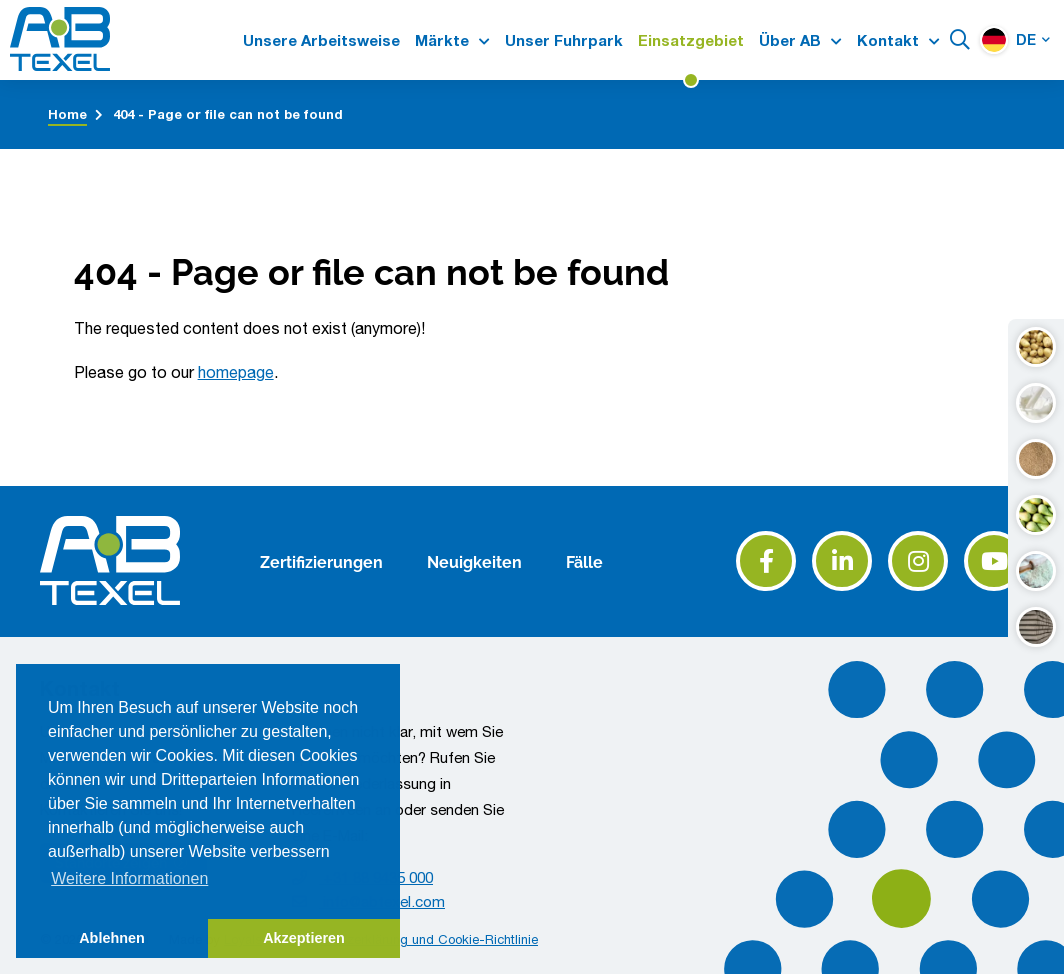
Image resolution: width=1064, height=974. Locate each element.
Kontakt (888, 40)
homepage (236, 372)
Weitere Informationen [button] (129, 878)
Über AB (790, 40)
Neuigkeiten (474, 561)
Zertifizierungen (321, 561)
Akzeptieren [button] (304, 938)
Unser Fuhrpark (564, 40)
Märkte (442, 40)
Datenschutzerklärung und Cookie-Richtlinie (410, 939)
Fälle (584, 561)
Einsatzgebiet (691, 40)
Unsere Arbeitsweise (321, 40)
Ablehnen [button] (112, 938)
